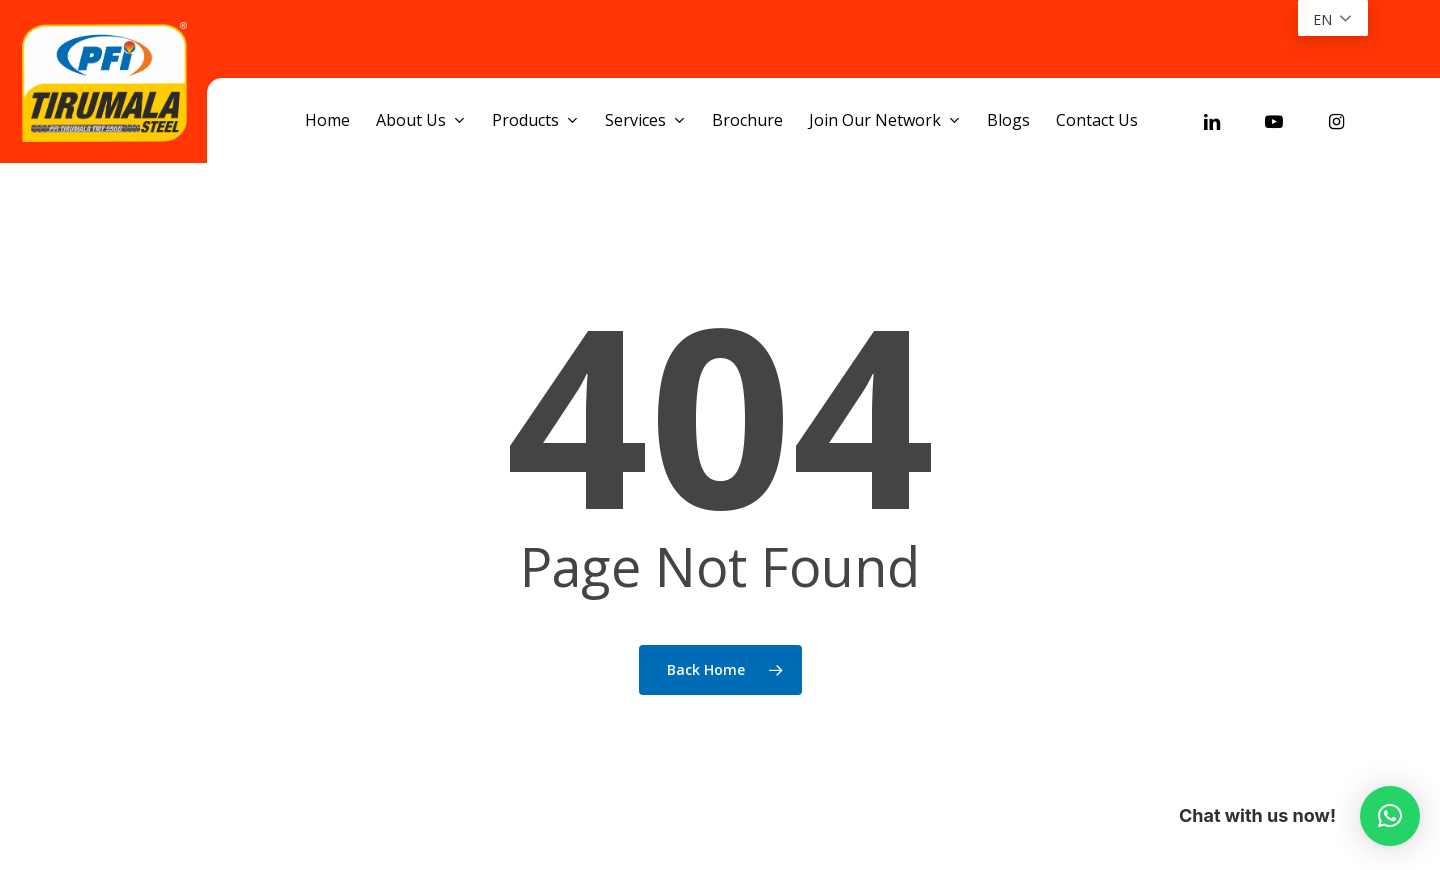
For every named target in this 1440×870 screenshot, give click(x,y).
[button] (1390, 816)
